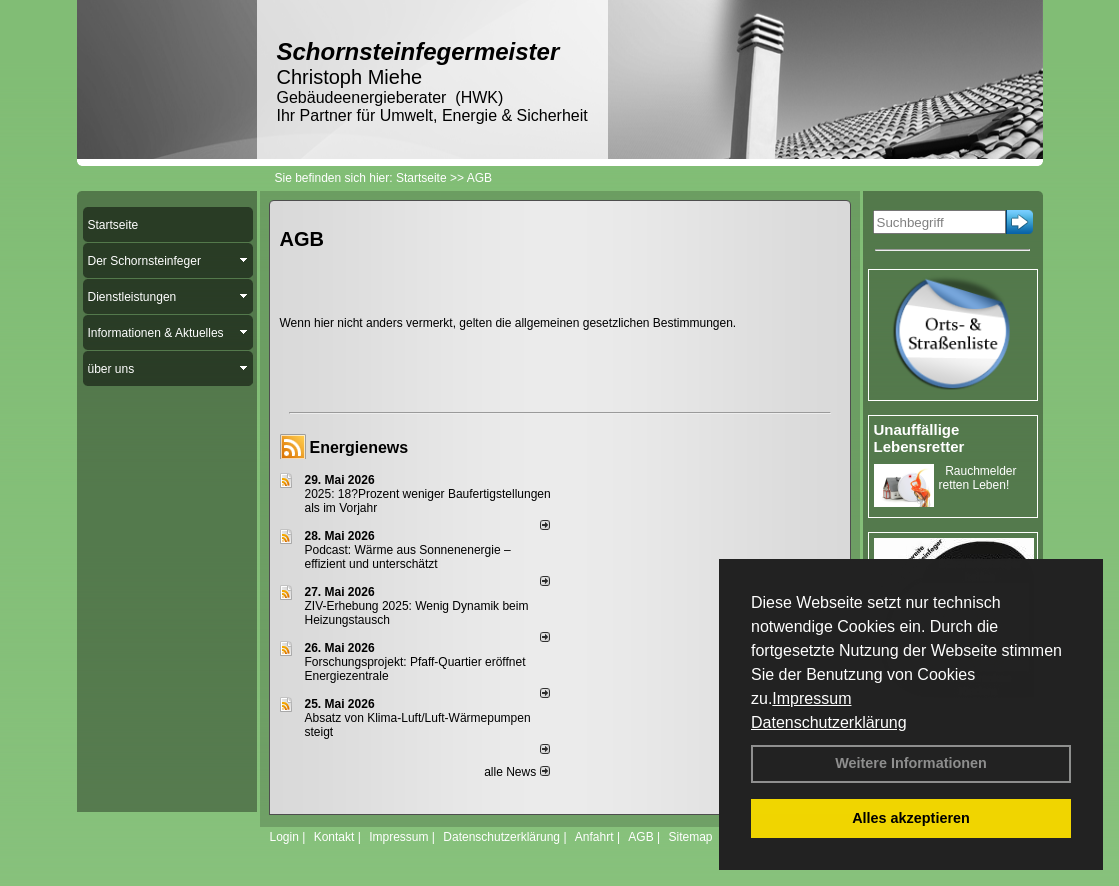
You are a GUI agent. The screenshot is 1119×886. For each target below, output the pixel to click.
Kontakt (334, 837)
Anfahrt (594, 837)
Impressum (811, 698)
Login (284, 837)
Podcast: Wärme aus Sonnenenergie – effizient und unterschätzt (408, 557)
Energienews (359, 447)
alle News (516, 772)
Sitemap (690, 837)
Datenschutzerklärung (829, 722)
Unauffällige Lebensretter (919, 438)
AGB (640, 837)
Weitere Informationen (911, 763)
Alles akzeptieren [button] (911, 818)
